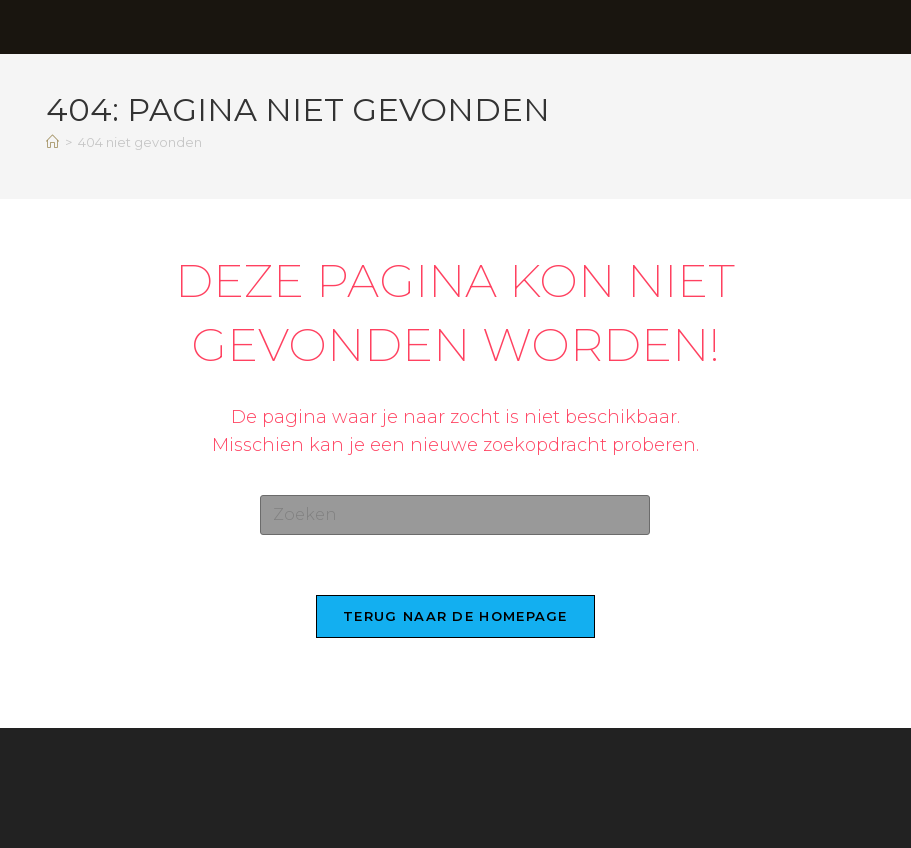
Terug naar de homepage (455, 616)
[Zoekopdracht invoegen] (455, 515)
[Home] (52, 142)
